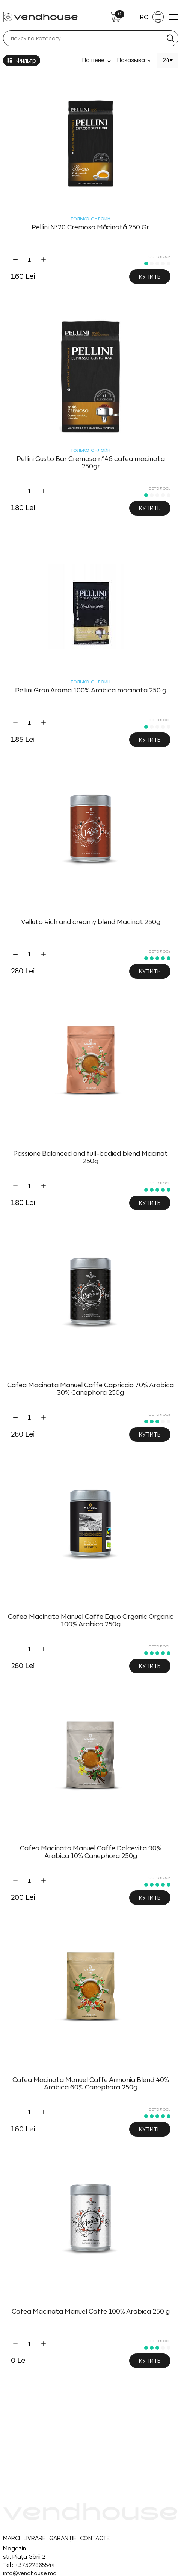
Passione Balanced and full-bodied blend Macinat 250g (90, 1157)
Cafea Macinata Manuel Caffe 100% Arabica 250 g (91, 2311)
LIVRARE (34, 2538)
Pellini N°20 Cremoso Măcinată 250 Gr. (91, 227)
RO (152, 17)
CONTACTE (95, 2538)
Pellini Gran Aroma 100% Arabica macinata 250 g (90, 690)
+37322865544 (35, 2565)
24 (166, 60)
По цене (93, 60)
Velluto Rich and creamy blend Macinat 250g (90, 922)
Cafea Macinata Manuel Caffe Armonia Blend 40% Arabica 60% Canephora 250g (90, 2083)
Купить (150, 276)
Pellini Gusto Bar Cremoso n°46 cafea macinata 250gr (91, 462)
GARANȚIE (62, 2538)
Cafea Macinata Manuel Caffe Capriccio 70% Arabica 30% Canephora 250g (90, 1388)
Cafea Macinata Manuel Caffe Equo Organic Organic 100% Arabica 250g (90, 1620)
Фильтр (21, 60)
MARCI (11, 2538)
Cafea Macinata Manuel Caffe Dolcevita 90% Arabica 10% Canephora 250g (90, 1851)
